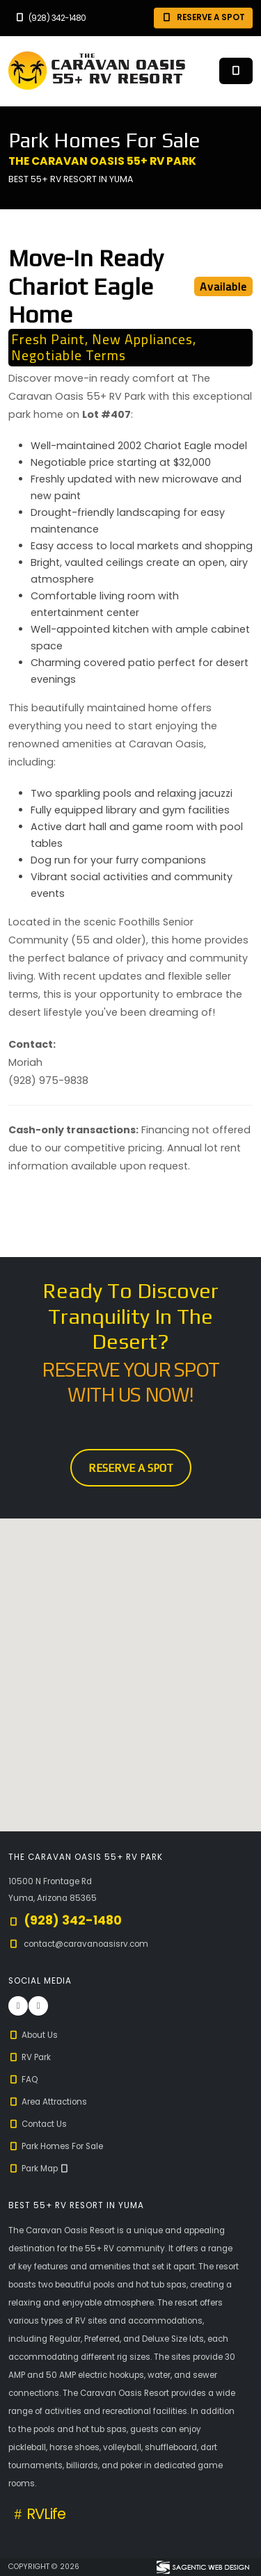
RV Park (29, 2057)
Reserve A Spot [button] (203, 17)
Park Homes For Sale (55, 2146)
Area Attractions (47, 2101)
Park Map (39, 2168)
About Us (33, 2035)
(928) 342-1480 (50, 18)
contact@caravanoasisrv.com (86, 1944)
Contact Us (37, 2124)
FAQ (23, 2079)
